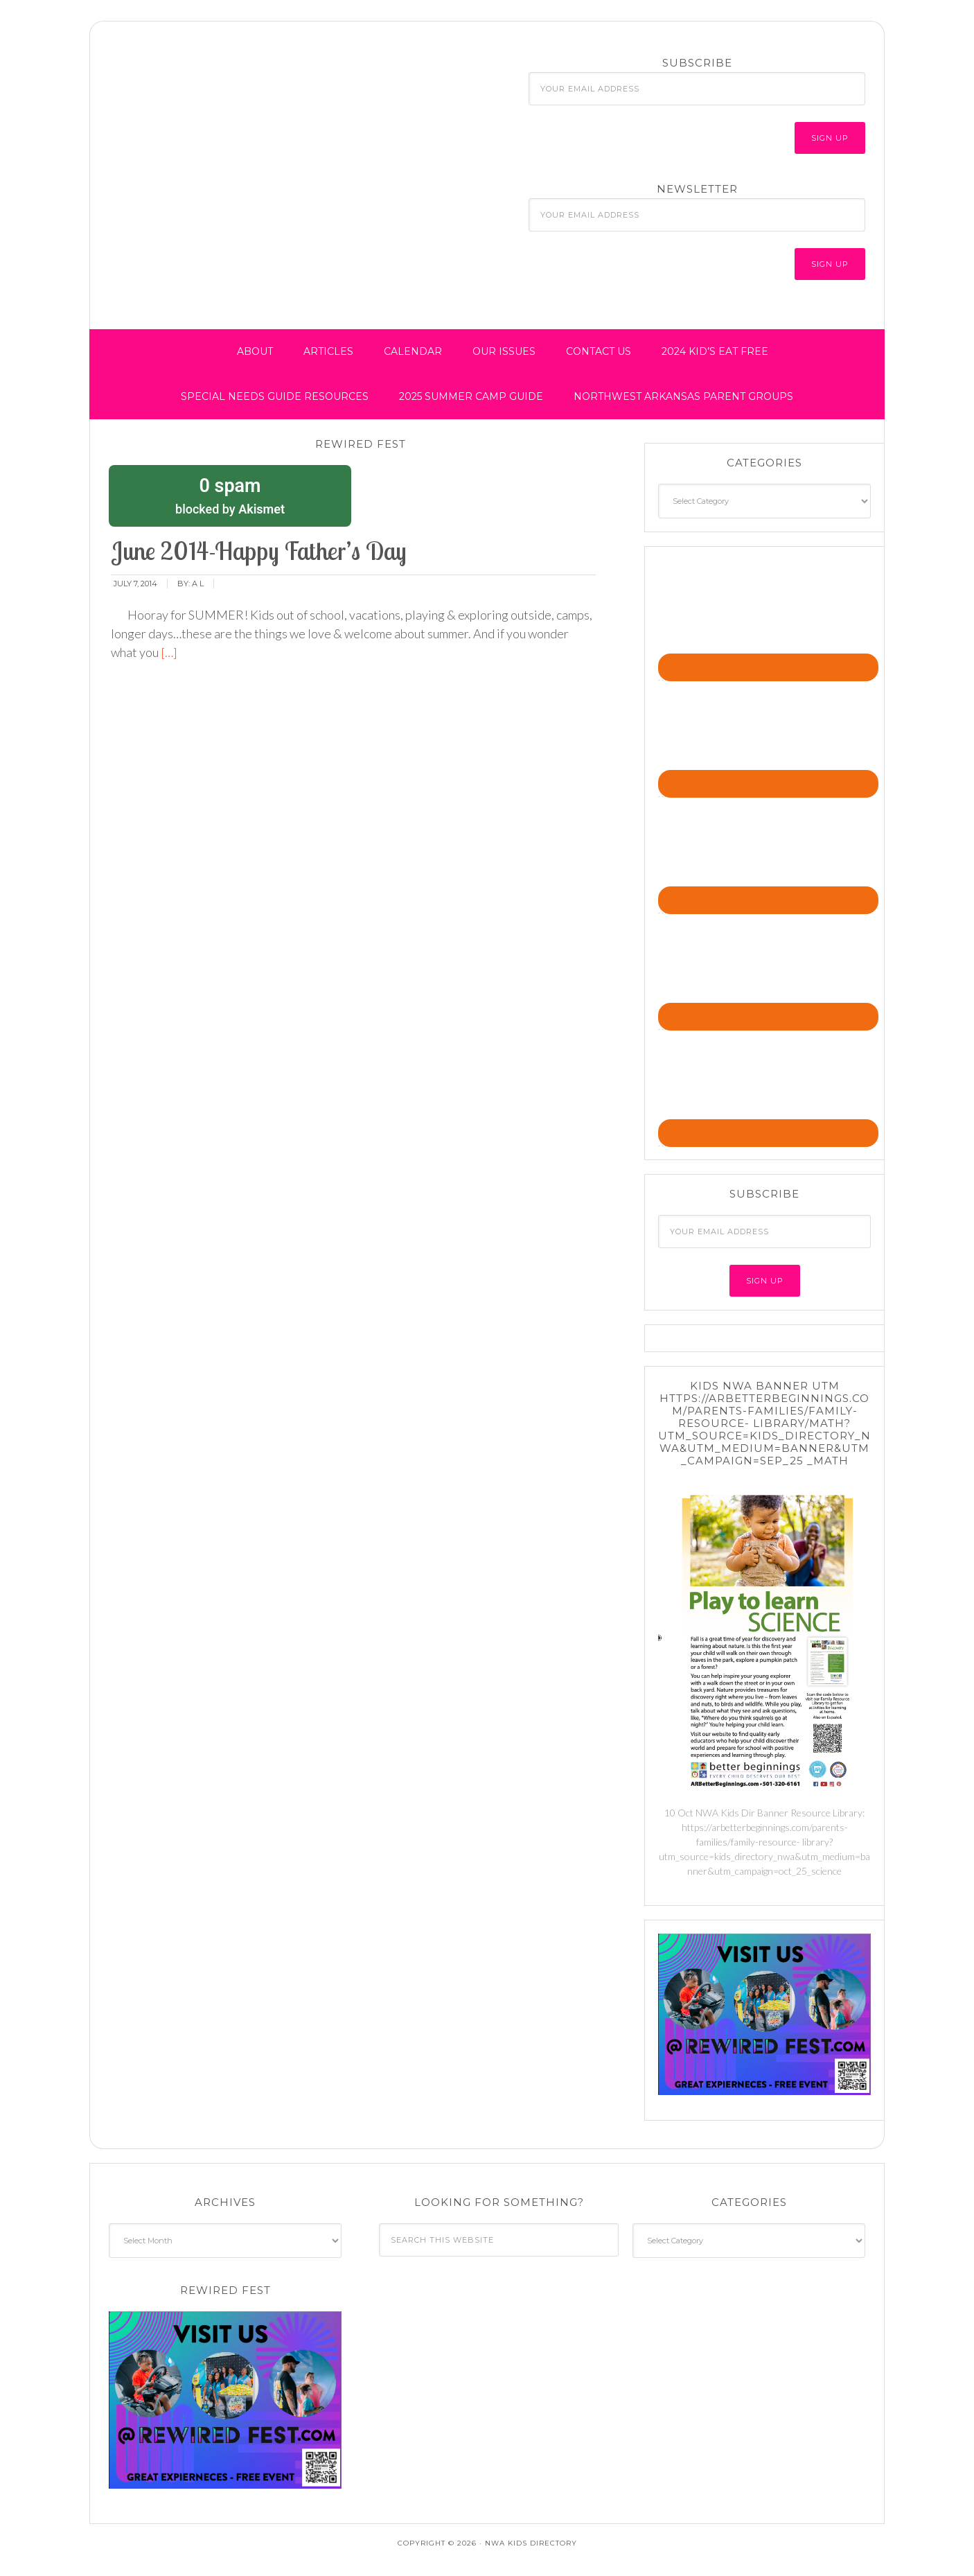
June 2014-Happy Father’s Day (259, 550)
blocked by (230, 494)
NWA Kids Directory (221, 85)
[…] (168, 652)
